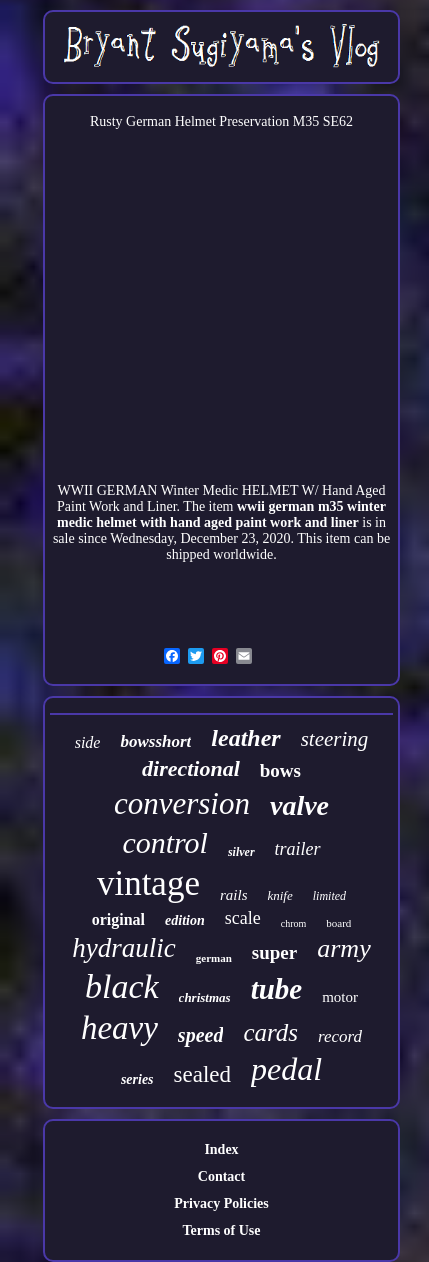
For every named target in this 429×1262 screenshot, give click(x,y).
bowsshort (155, 741)
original (118, 919)
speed (201, 1035)
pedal (286, 1069)
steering (335, 739)
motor (340, 997)
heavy (119, 1028)
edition (185, 920)
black (122, 986)
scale (243, 918)
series (137, 1079)
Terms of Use (221, 1230)
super (274, 952)
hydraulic (123, 948)
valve (299, 805)
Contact (221, 1176)
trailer (298, 849)
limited (329, 896)
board (338, 923)
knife (279, 895)
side (88, 742)
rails (234, 895)
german (214, 958)
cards (270, 1032)
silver (241, 852)
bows (280, 770)
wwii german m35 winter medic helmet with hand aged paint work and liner (221, 514)
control (165, 842)
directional (191, 768)
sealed (202, 1074)
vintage (148, 883)
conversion (182, 803)
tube (277, 989)
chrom (294, 923)
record (340, 1036)
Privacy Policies (221, 1203)
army (343, 948)
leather (245, 738)
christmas (205, 997)
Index (221, 1149)
